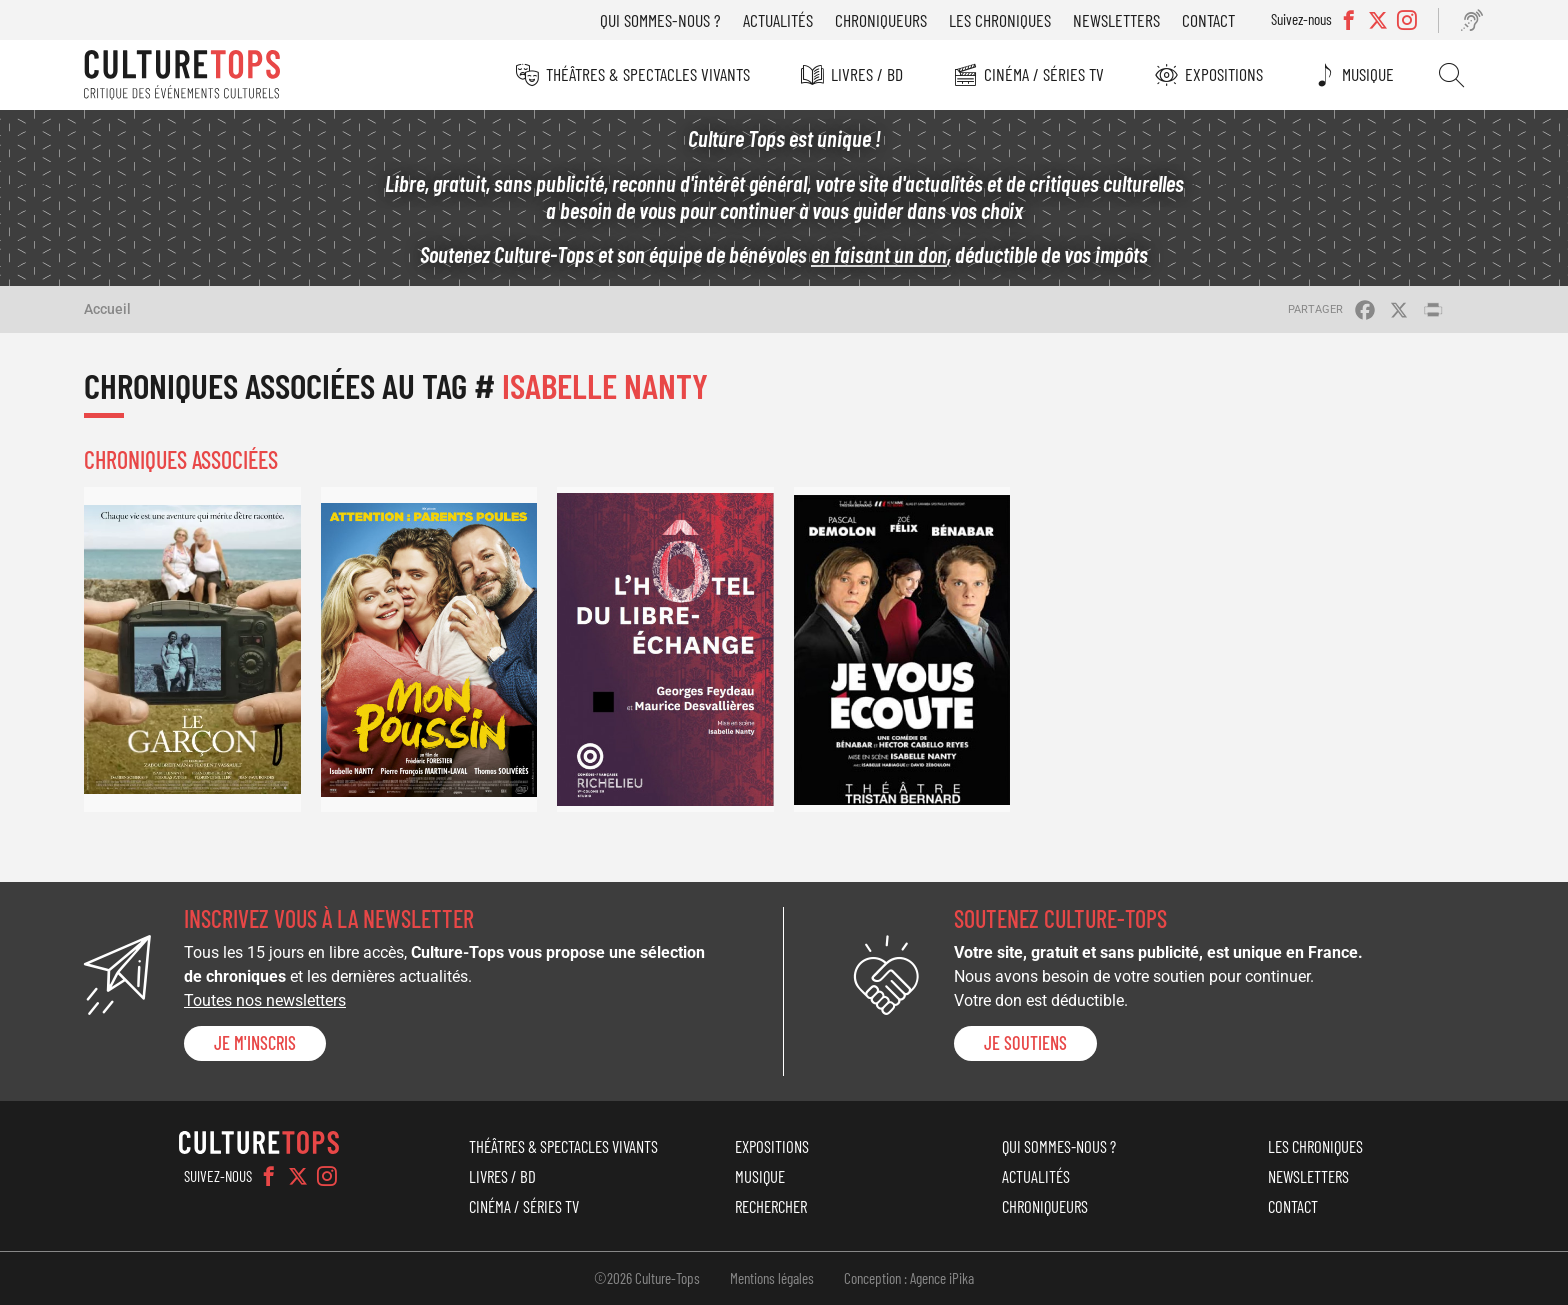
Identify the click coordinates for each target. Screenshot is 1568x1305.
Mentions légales (772, 1278)
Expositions (1224, 74)
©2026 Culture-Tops (647, 1278)
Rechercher (1451, 75)
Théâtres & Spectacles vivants (648, 74)
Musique (1368, 74)
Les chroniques (1000, 20)
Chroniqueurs (881, 20)
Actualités (778, 20)
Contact (1208, 20)
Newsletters (1116, 20)
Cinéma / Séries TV (1044, 74)
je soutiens (1025, 1043)
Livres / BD (867, 74)
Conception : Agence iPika (909, 1278)
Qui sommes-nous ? (660, 20)
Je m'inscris (255, 1043)
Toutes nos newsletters (265, 1000)
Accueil (107, 309)
